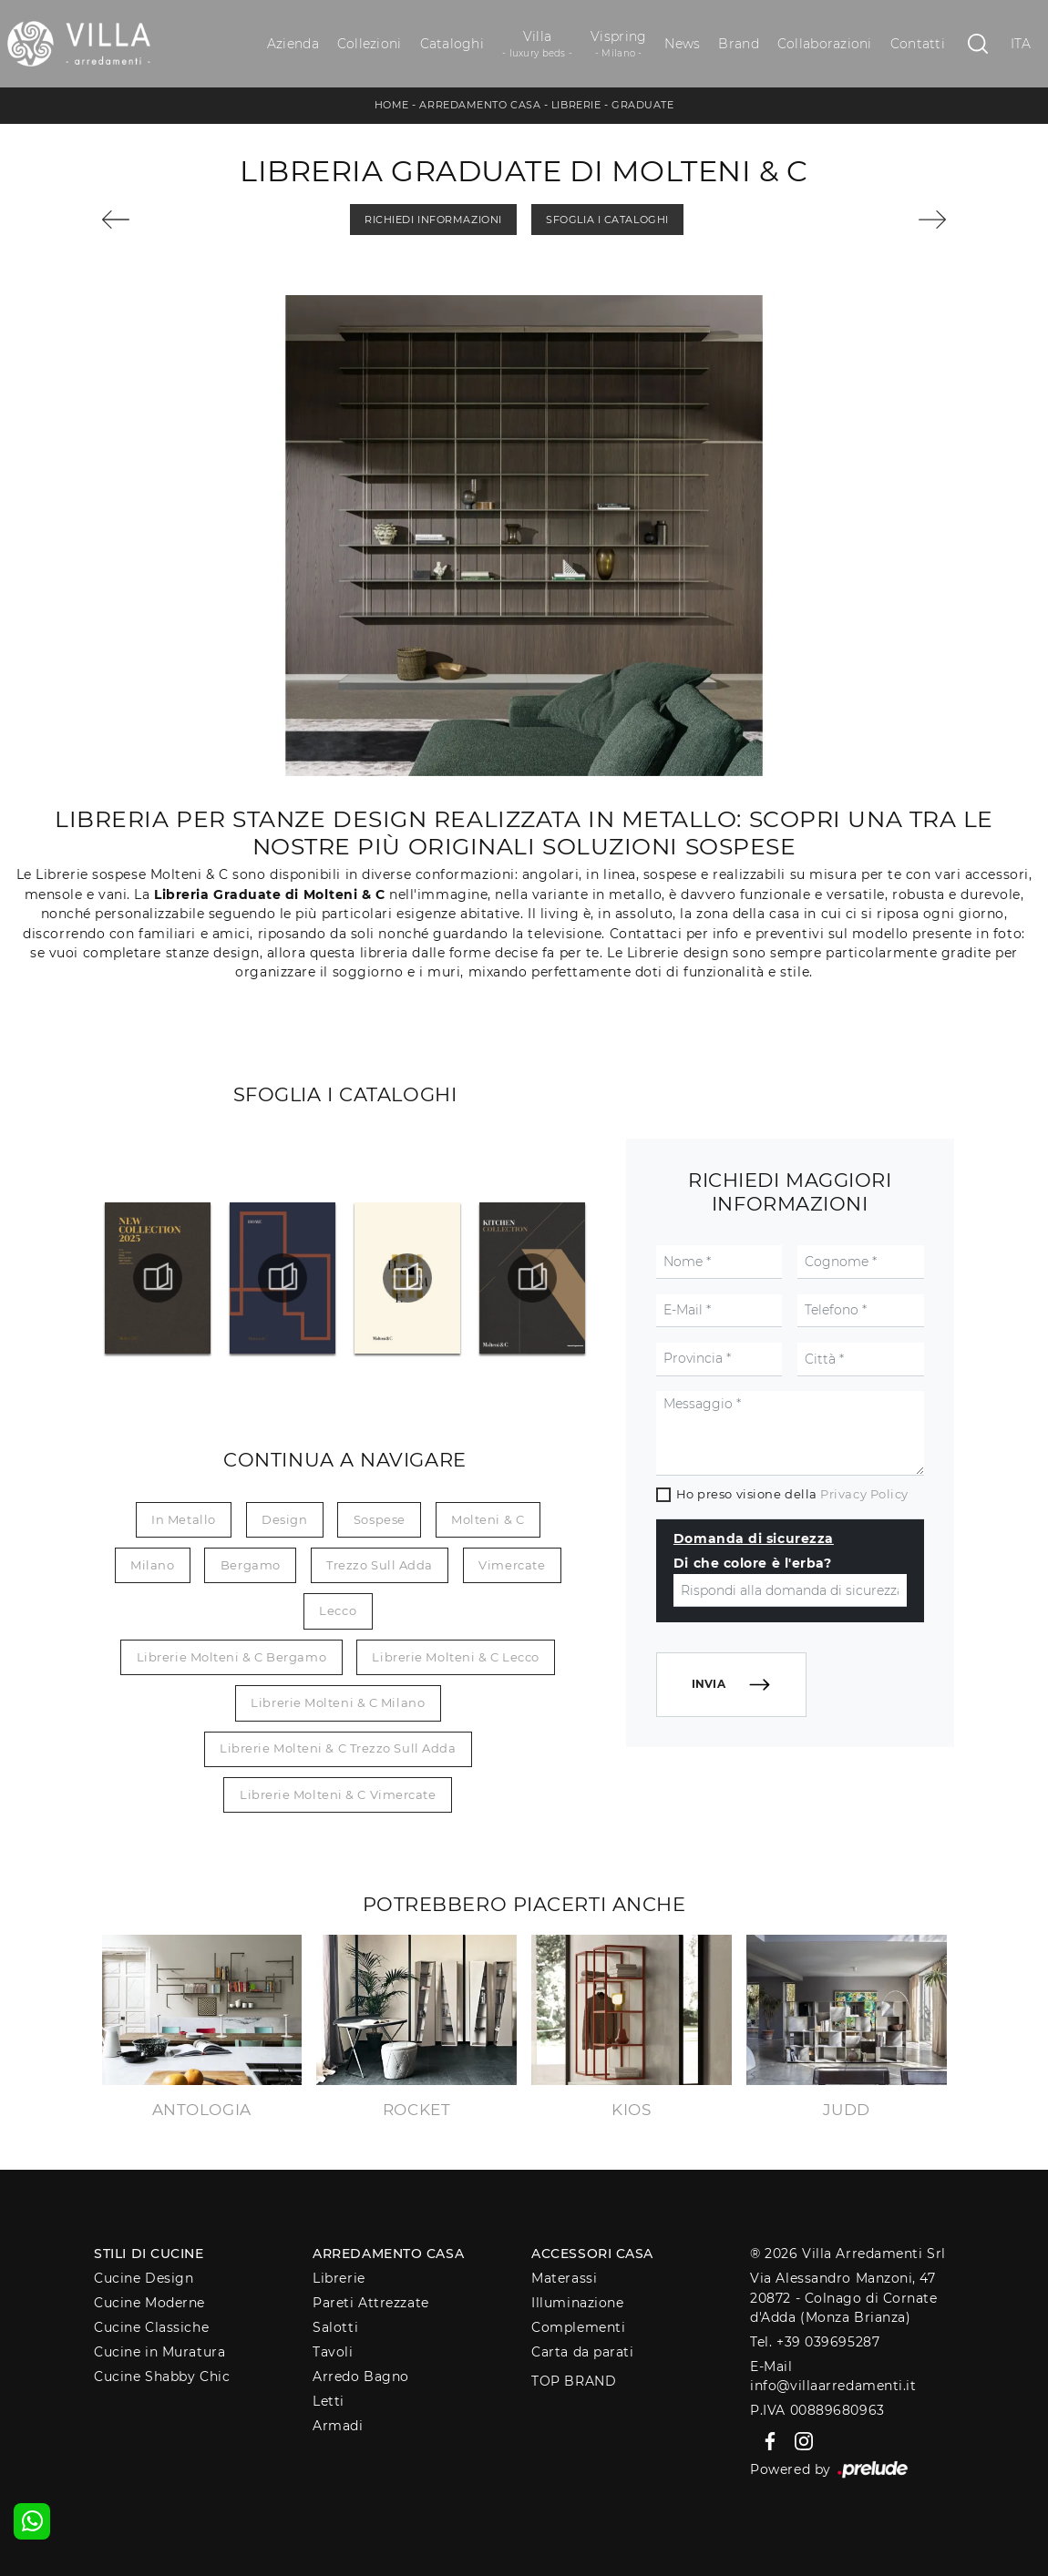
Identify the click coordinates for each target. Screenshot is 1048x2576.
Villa (537, 44)
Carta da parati (582, 2352)
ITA (1021, 44)
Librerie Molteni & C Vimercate (338, 1794)
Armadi (338, 2426)
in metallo (183, 1519)
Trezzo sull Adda (379, 1565)
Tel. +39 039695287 (814, 2342)
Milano (152, 1565)
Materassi (564, 2278)
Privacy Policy (864, 1494)
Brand (738, 44)
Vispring (618, 44)
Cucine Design (143, 2278)
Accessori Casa (592, 2253)
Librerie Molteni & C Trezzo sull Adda (338, 1748)
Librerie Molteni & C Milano (338, 1702)
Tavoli (333, 2352)
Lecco (337, 1610)
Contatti (917, 44)
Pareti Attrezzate (370, 2303)
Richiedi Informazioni (433, 219)
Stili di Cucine (148, 2253)
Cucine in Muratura (159, 2352)
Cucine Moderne (149, 2303)
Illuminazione (577, 2303)
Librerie (576, 104)
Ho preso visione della (792, 1494)
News (682, 44)
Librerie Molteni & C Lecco (455, 1657)
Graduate (642, 104)
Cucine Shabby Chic (162, 2376)
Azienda (293, 44)
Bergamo (251, 1565)
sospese (380, 1519)
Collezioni (369, 44)
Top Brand (573, 2381)
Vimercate (511, 1565)
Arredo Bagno (361, 2376)
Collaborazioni (824, 44)
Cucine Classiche (151, 2327)
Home (392, 104)
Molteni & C (487, 1519)
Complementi (578, 2327)
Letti (328, 2401)
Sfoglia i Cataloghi (607, 219)
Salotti (335, 2327)
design (284, 1519)
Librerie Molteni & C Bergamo (231, 1657)
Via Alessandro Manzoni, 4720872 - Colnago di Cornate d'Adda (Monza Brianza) (843, 2298)
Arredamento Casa (479, 104)
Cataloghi (452, 44)
